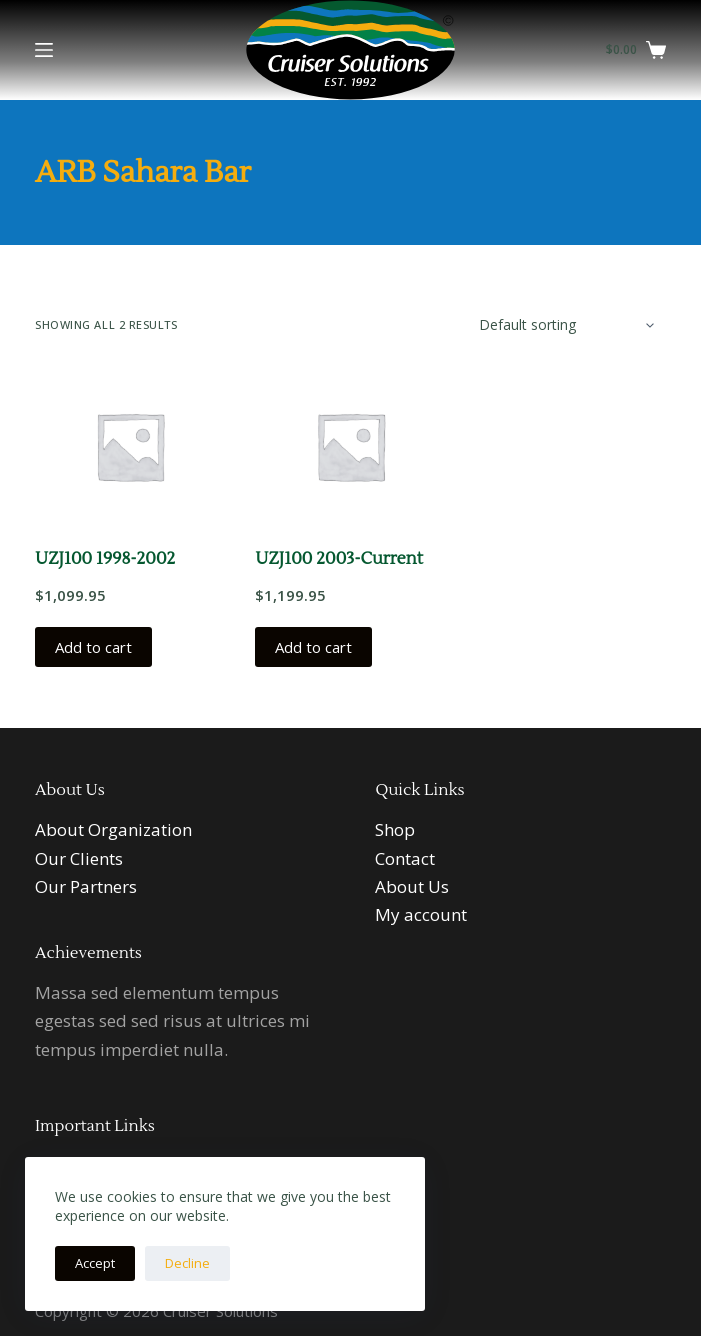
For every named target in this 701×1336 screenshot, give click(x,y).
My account (421, 914)
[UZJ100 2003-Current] (350, 446)
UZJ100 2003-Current (338, 559)
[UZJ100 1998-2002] (130, 446)
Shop (395, 829)
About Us (412, 886)
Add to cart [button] (93, 647)
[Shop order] (564, 325)
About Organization (113, 829)
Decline (187, 1263)
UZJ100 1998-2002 (105, 559)
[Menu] (44, 50)
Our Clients (79, 858)
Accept (95, 1263)
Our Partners (86, 886)
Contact (405, 858)
